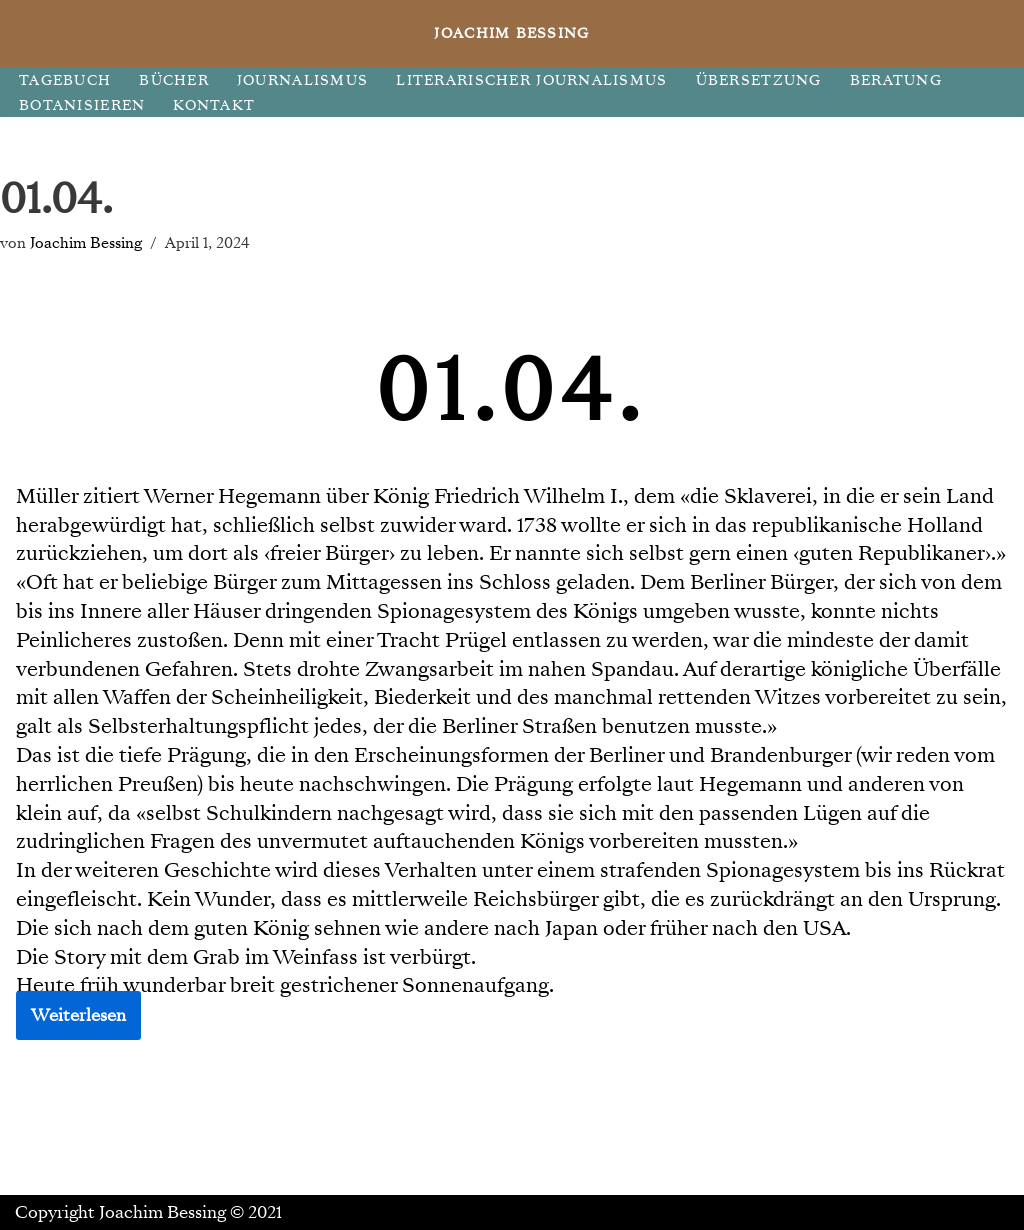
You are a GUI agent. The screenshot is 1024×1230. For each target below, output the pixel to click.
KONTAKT (214, 105)
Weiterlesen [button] (78, 1015)
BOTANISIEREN (82, 105)
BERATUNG (896, 80)
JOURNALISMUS (302, 80)
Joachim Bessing (86, 242)
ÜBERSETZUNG (759, 80)
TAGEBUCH (65, 80)
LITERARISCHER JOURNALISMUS (531, 80)
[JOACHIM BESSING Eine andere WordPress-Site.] (512, 33)
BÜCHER (174, 80)
